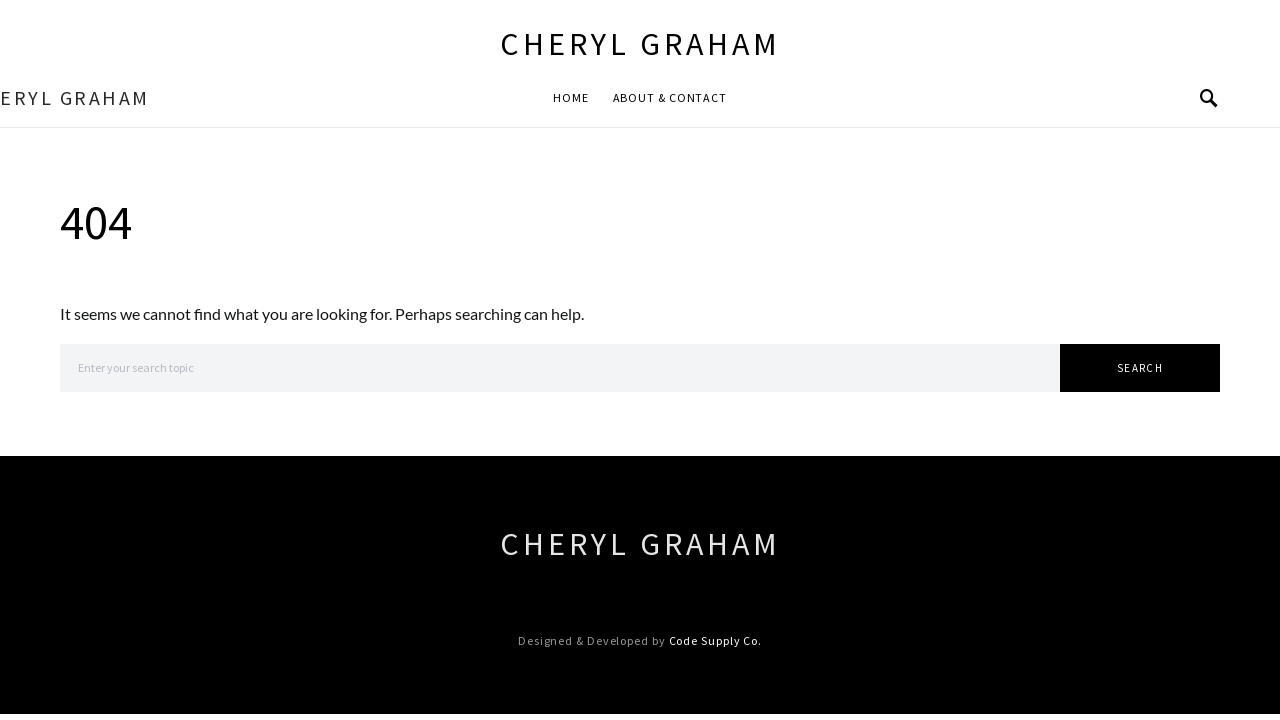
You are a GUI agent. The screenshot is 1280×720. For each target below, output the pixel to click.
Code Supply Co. (716, 640)
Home (571, 97)
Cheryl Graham (640, 44)
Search (1140, 368)
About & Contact (670, 97)
